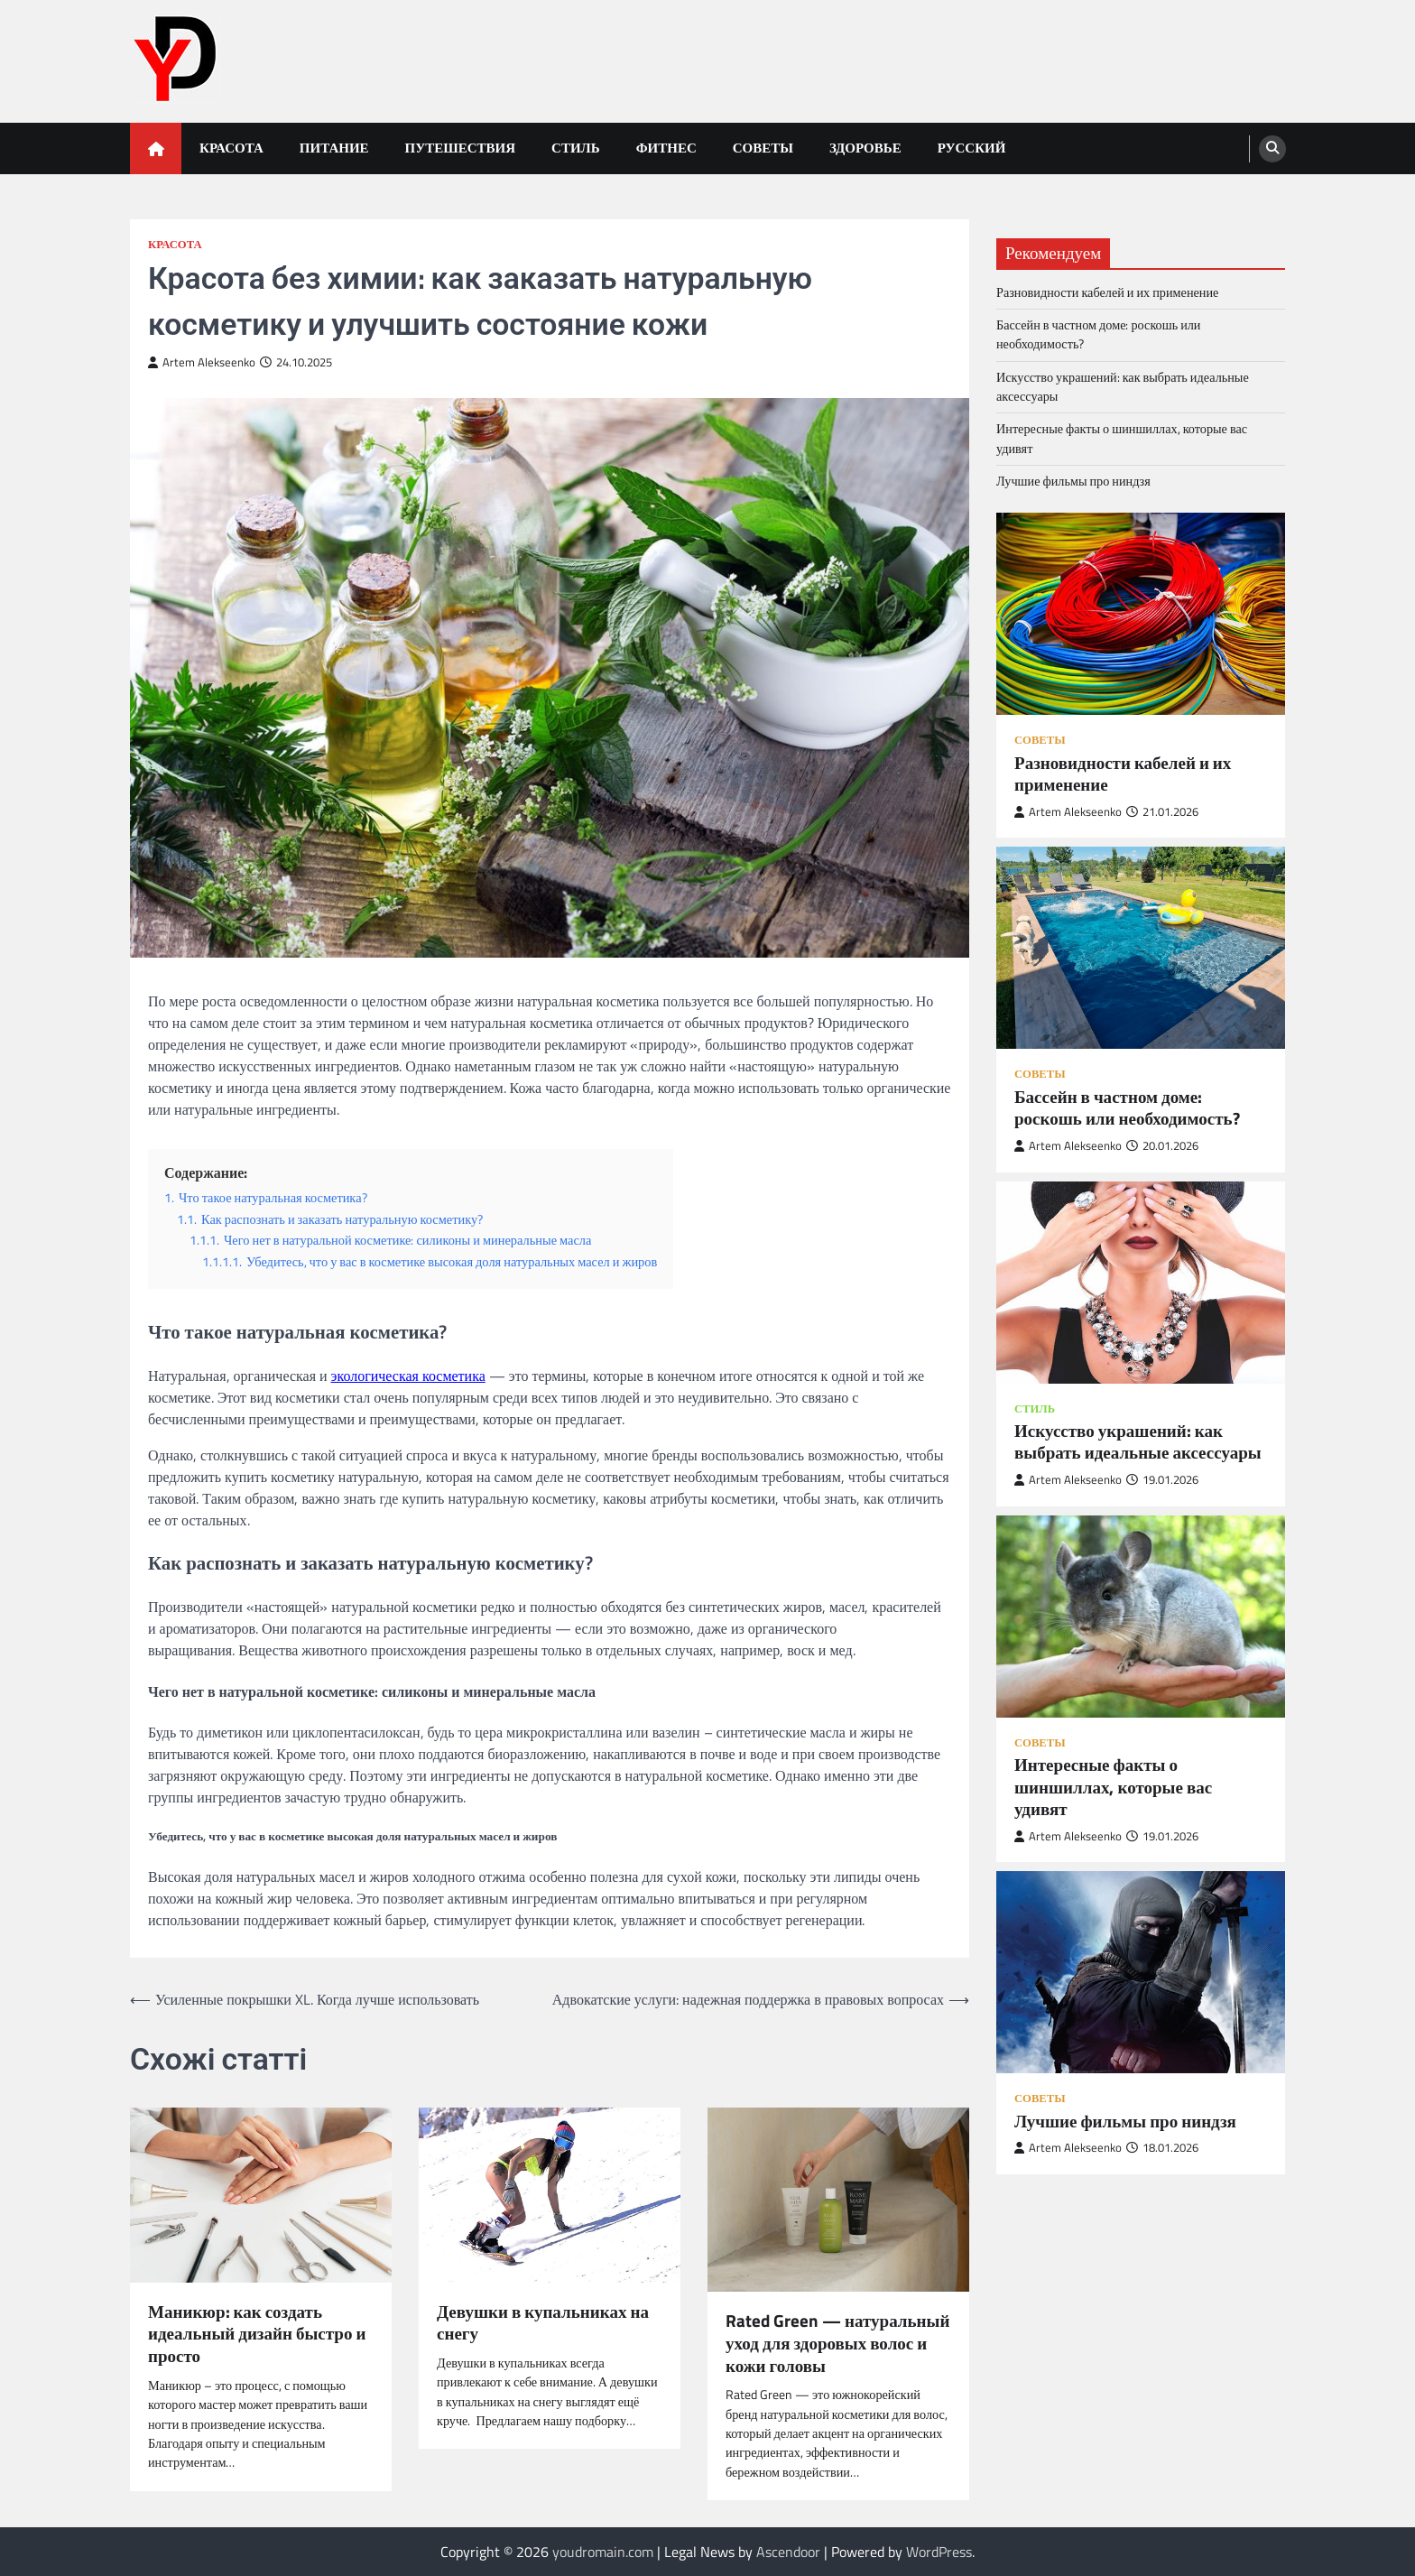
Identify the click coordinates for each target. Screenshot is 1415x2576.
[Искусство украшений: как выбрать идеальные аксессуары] (1140, 1282)
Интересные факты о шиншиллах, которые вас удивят (1121, 438)
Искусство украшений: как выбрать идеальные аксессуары (1122, 386)
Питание (334, 147)
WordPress (939, 2551)
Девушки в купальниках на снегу (543, 2323)
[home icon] (155, 148)
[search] (1272, 148)
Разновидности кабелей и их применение (1107, 292)
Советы (763, 147)
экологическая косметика (408, 1375)
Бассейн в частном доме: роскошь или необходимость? (1098, 334)
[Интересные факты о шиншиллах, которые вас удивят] (1140, 1616)
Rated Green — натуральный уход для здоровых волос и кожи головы (837, 2343)
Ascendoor (788, 2551)
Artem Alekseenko (201, 362)
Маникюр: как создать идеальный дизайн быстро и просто (256, 2334)
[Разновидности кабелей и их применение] (1140, 614)
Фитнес (666, 147)
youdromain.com (602, 2551)
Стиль (575, 147)
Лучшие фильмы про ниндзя (1073, 481)
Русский (972, 147)
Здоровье (865, 147)
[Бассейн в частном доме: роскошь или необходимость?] (1140, 948)
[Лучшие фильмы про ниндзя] (1140, 1972)
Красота (231, 147)
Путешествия (460, 147)
